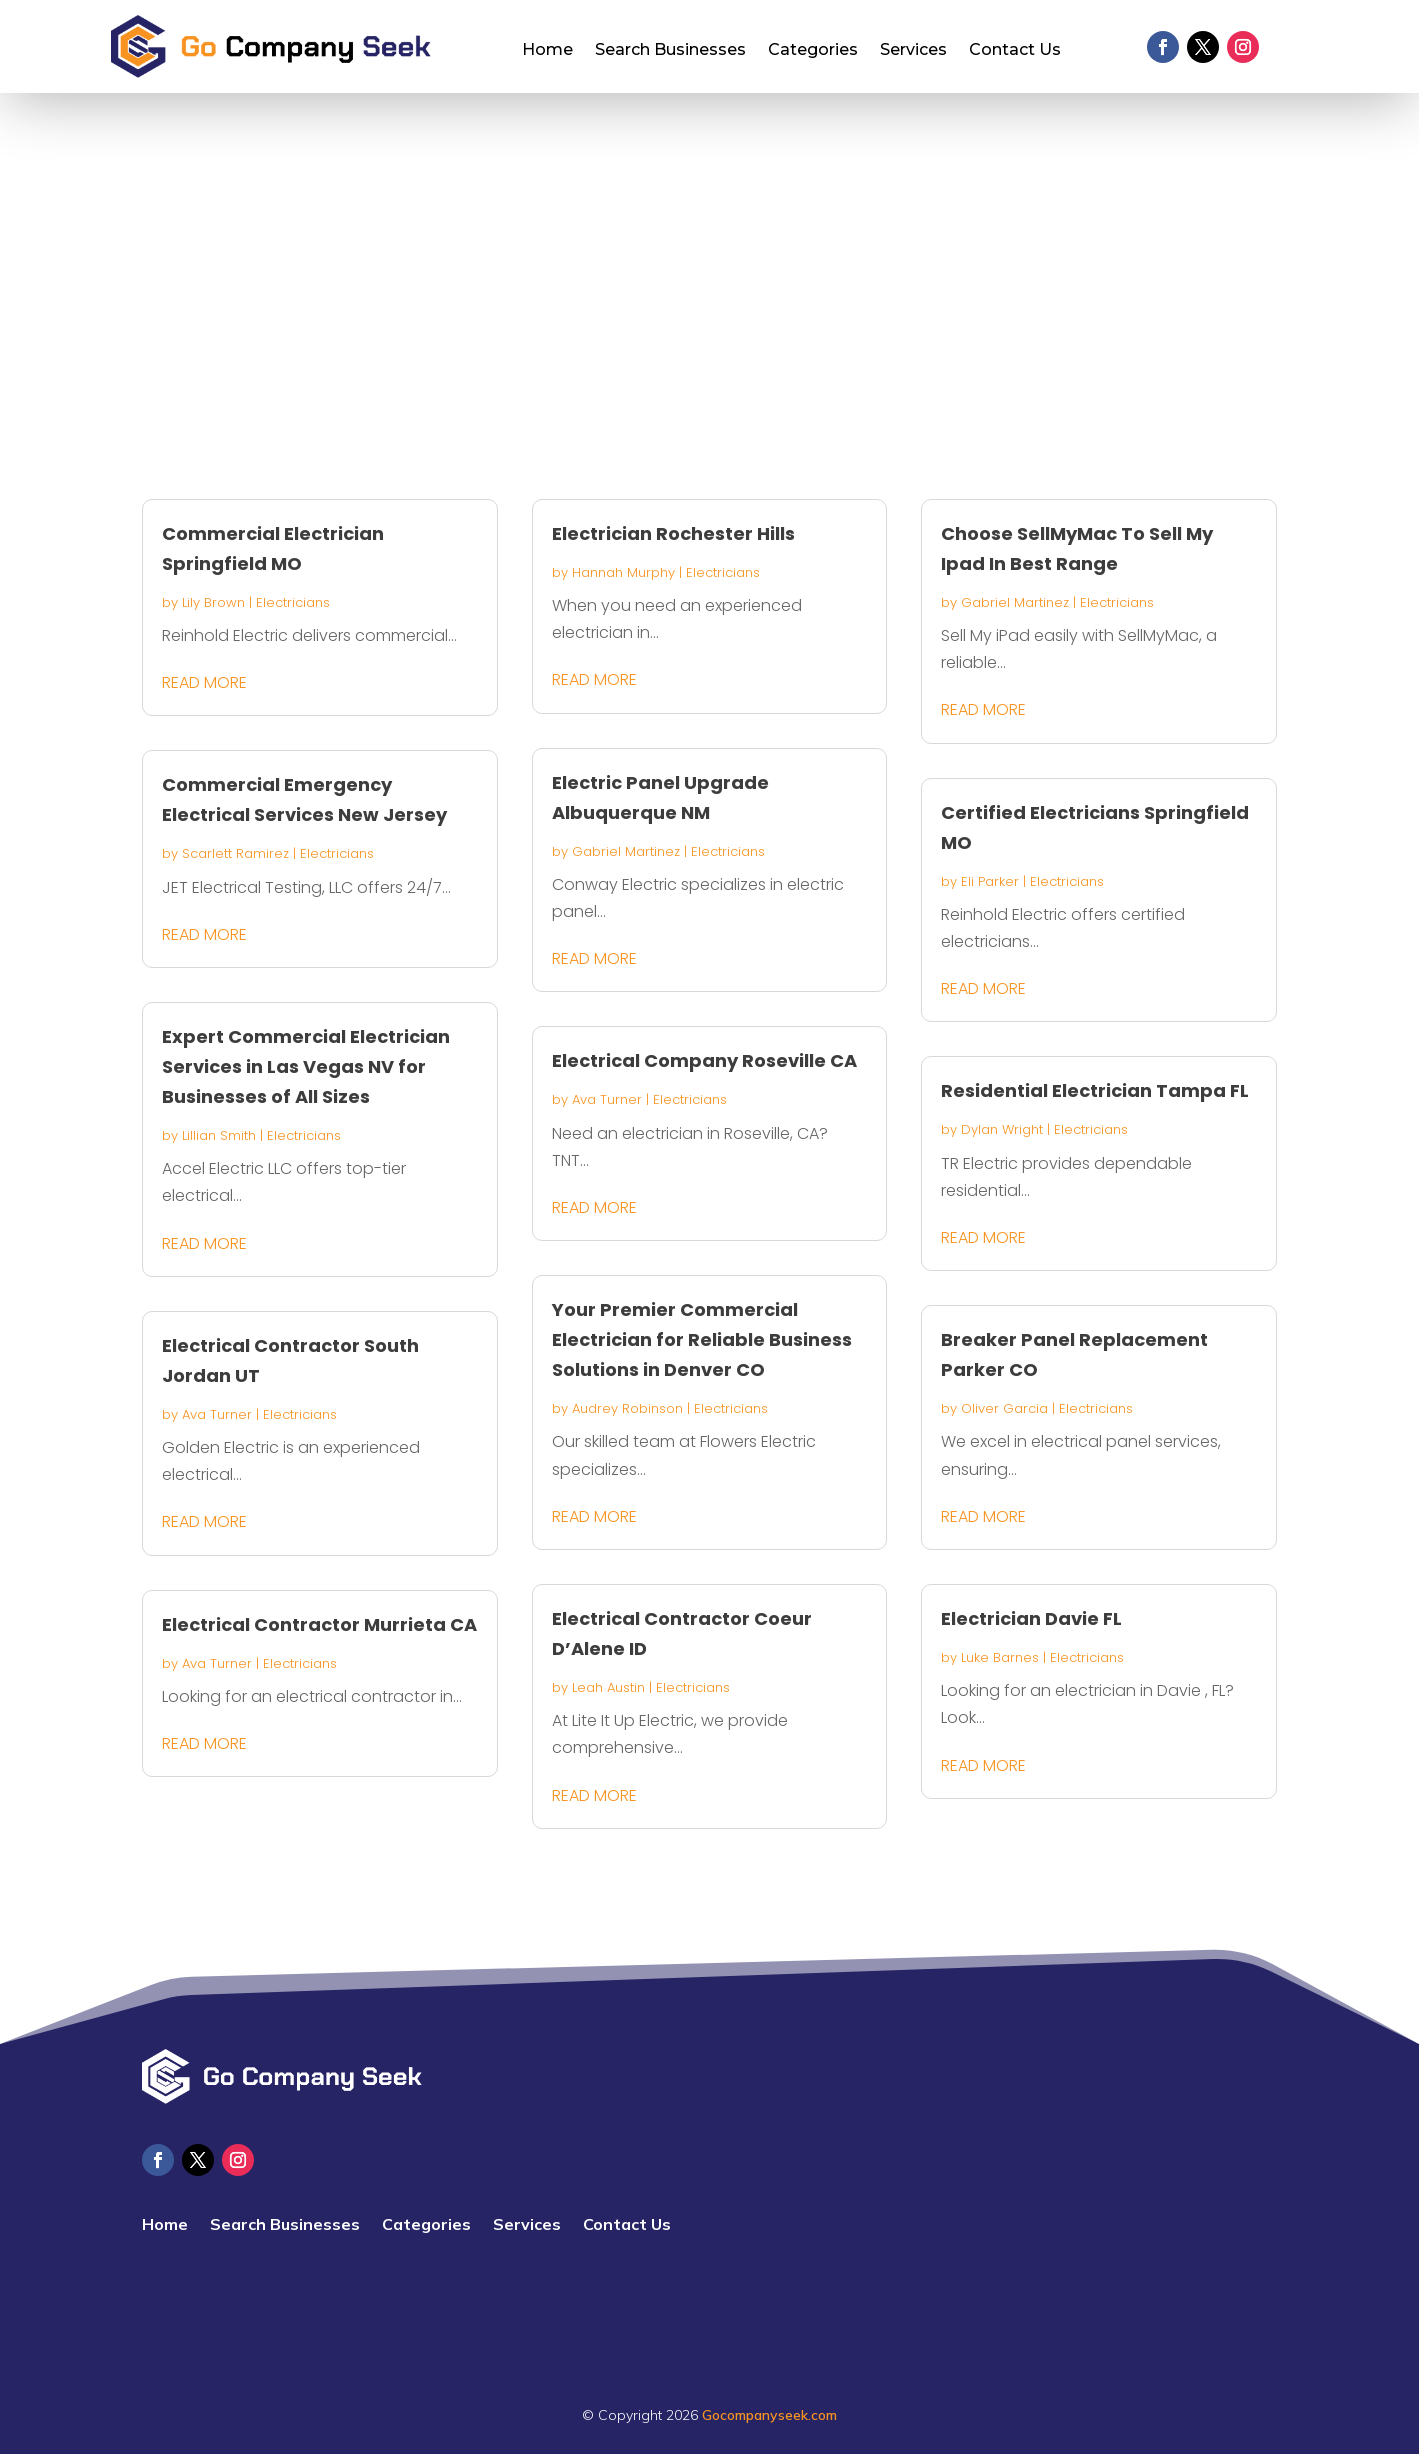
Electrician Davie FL (1031, 1618)
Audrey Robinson (627, 1408)
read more (204, 682)
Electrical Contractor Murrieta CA (319, 1624)
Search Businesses (670, 51)
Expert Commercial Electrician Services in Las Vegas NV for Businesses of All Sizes (306, 1066)
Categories (813, 51)
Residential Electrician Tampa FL (1095, 1090)
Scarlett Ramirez (235, 853)
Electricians (293, 602)
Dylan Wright (1002, 1129)
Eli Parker (990, 881)
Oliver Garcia (1004, 1408)
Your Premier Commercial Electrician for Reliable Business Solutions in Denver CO (702, 1339)
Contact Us (1015, 51)
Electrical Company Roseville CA (704, 1060)
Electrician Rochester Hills (673, 533)
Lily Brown (213, 602)
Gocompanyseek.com (769, 2415)
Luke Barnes (1000, 1657)
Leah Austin (608, 1687)
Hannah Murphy (623, 572)
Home (547, 51)
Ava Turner (217, 1414)
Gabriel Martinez (626, 851)
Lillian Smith (219, 1135)
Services (913, 51)
